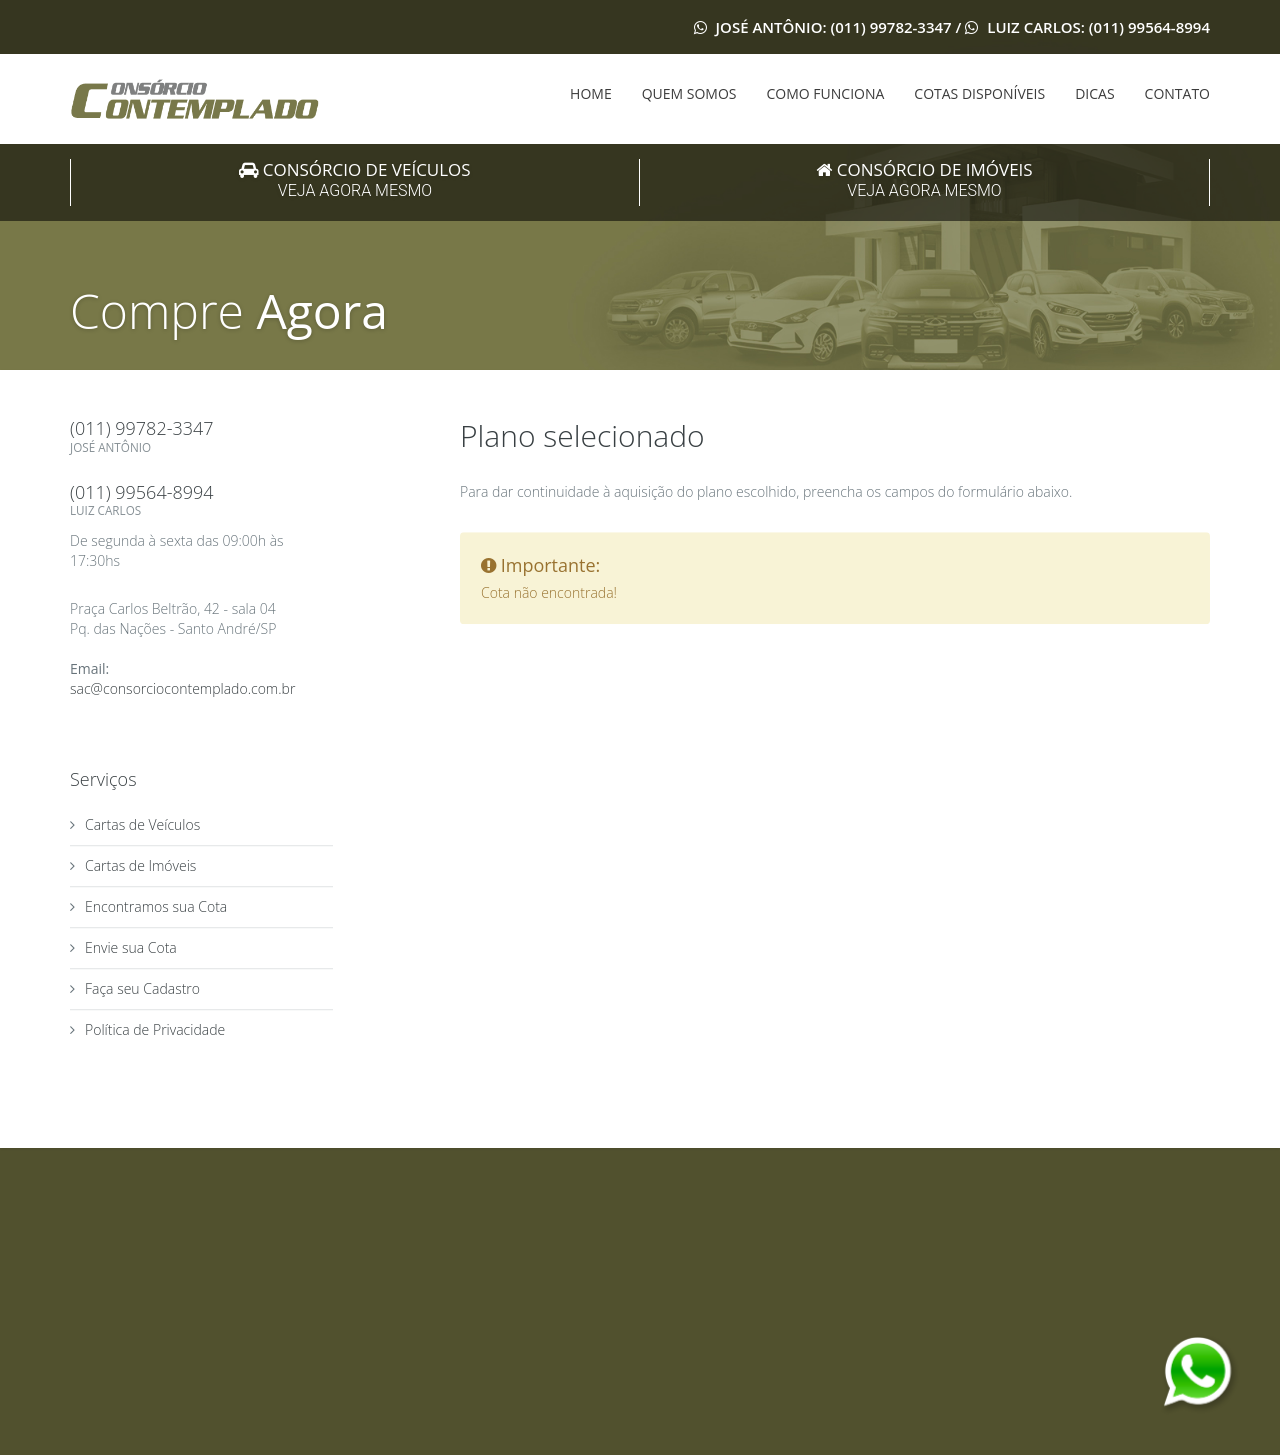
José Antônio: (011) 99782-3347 (834, 27)
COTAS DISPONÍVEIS (979, 93)
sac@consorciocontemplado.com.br (182, 689)
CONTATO (1177, 93)
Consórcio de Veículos (355, 181)
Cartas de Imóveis (140, 866)
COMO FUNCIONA (826, 93)
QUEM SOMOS (689, 93)
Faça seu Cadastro (142, 989)
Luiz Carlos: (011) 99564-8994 (1096, 27)
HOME (591, 93)
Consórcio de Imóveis (924, 181)
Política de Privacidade (155, 1030)
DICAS (1094, 93)
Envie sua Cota (131, 948)
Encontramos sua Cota (156, 907)
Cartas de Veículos (142, 825)
